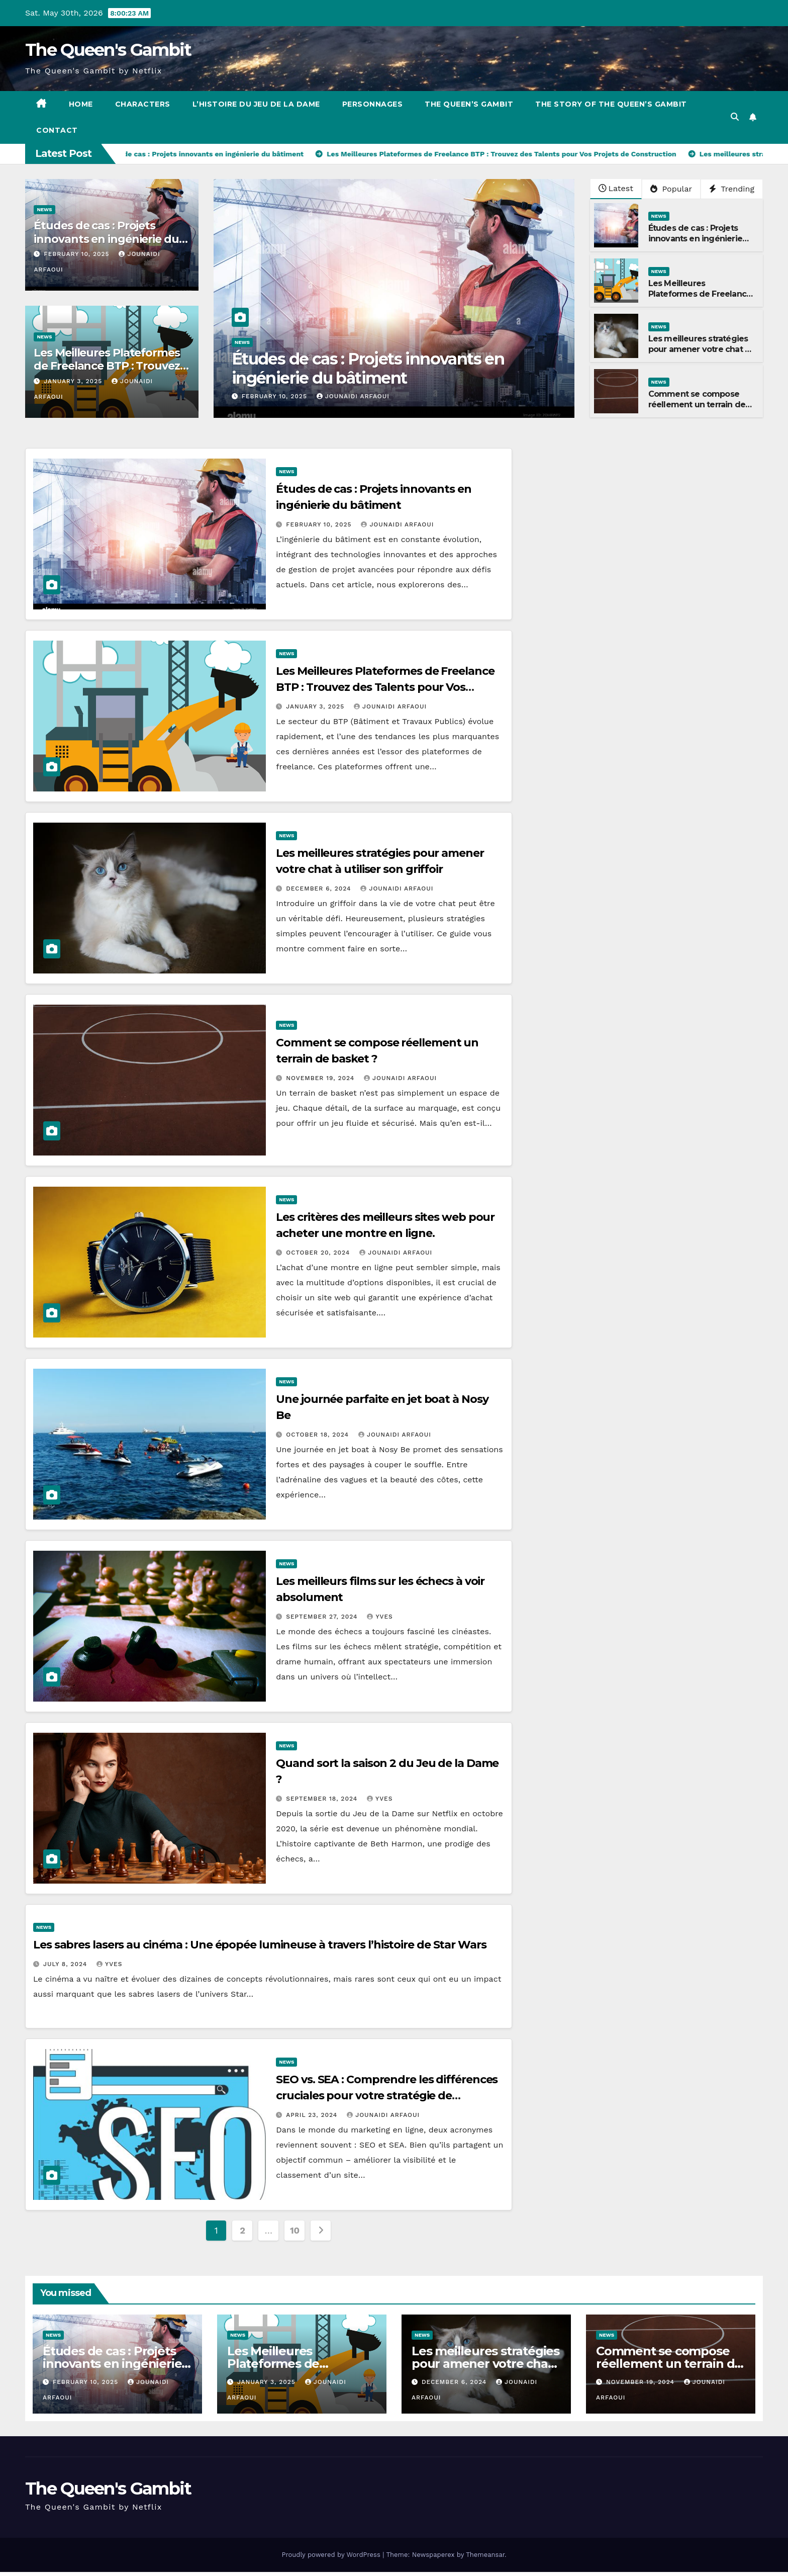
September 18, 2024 (323, 1798)
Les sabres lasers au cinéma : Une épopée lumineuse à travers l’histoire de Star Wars (259, 1944)
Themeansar (485, 2554)
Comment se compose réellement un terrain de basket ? (697, 404)
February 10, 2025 (78, 253)
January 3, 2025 (74, 381)
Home (81, 104)
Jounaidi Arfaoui (353, 396)
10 (295, 2230)
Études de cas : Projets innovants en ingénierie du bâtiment (106, 239)
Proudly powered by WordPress (331, 2554)
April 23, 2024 (313, 2114)
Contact (57, 130)
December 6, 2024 (319, 888)
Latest (616, 188)
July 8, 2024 (66, 1964)
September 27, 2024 (323, 1616)
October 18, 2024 (318, 1434)
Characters (142, 104)
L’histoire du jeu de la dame (256, 104)
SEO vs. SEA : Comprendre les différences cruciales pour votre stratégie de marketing (387, 2095)
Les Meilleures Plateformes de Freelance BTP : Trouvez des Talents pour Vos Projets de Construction (110, 372)
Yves (379, 1616)
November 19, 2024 (321, 1078)
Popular (671, 189)
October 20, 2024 (319, 1252)
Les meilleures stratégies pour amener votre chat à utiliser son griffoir (699, 349)
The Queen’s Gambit (469, 104)
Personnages (372, 104)
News (44, 209)
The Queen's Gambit (108, 49)
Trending (731, 189)
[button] (735, 117)
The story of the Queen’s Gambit (611, 104)
